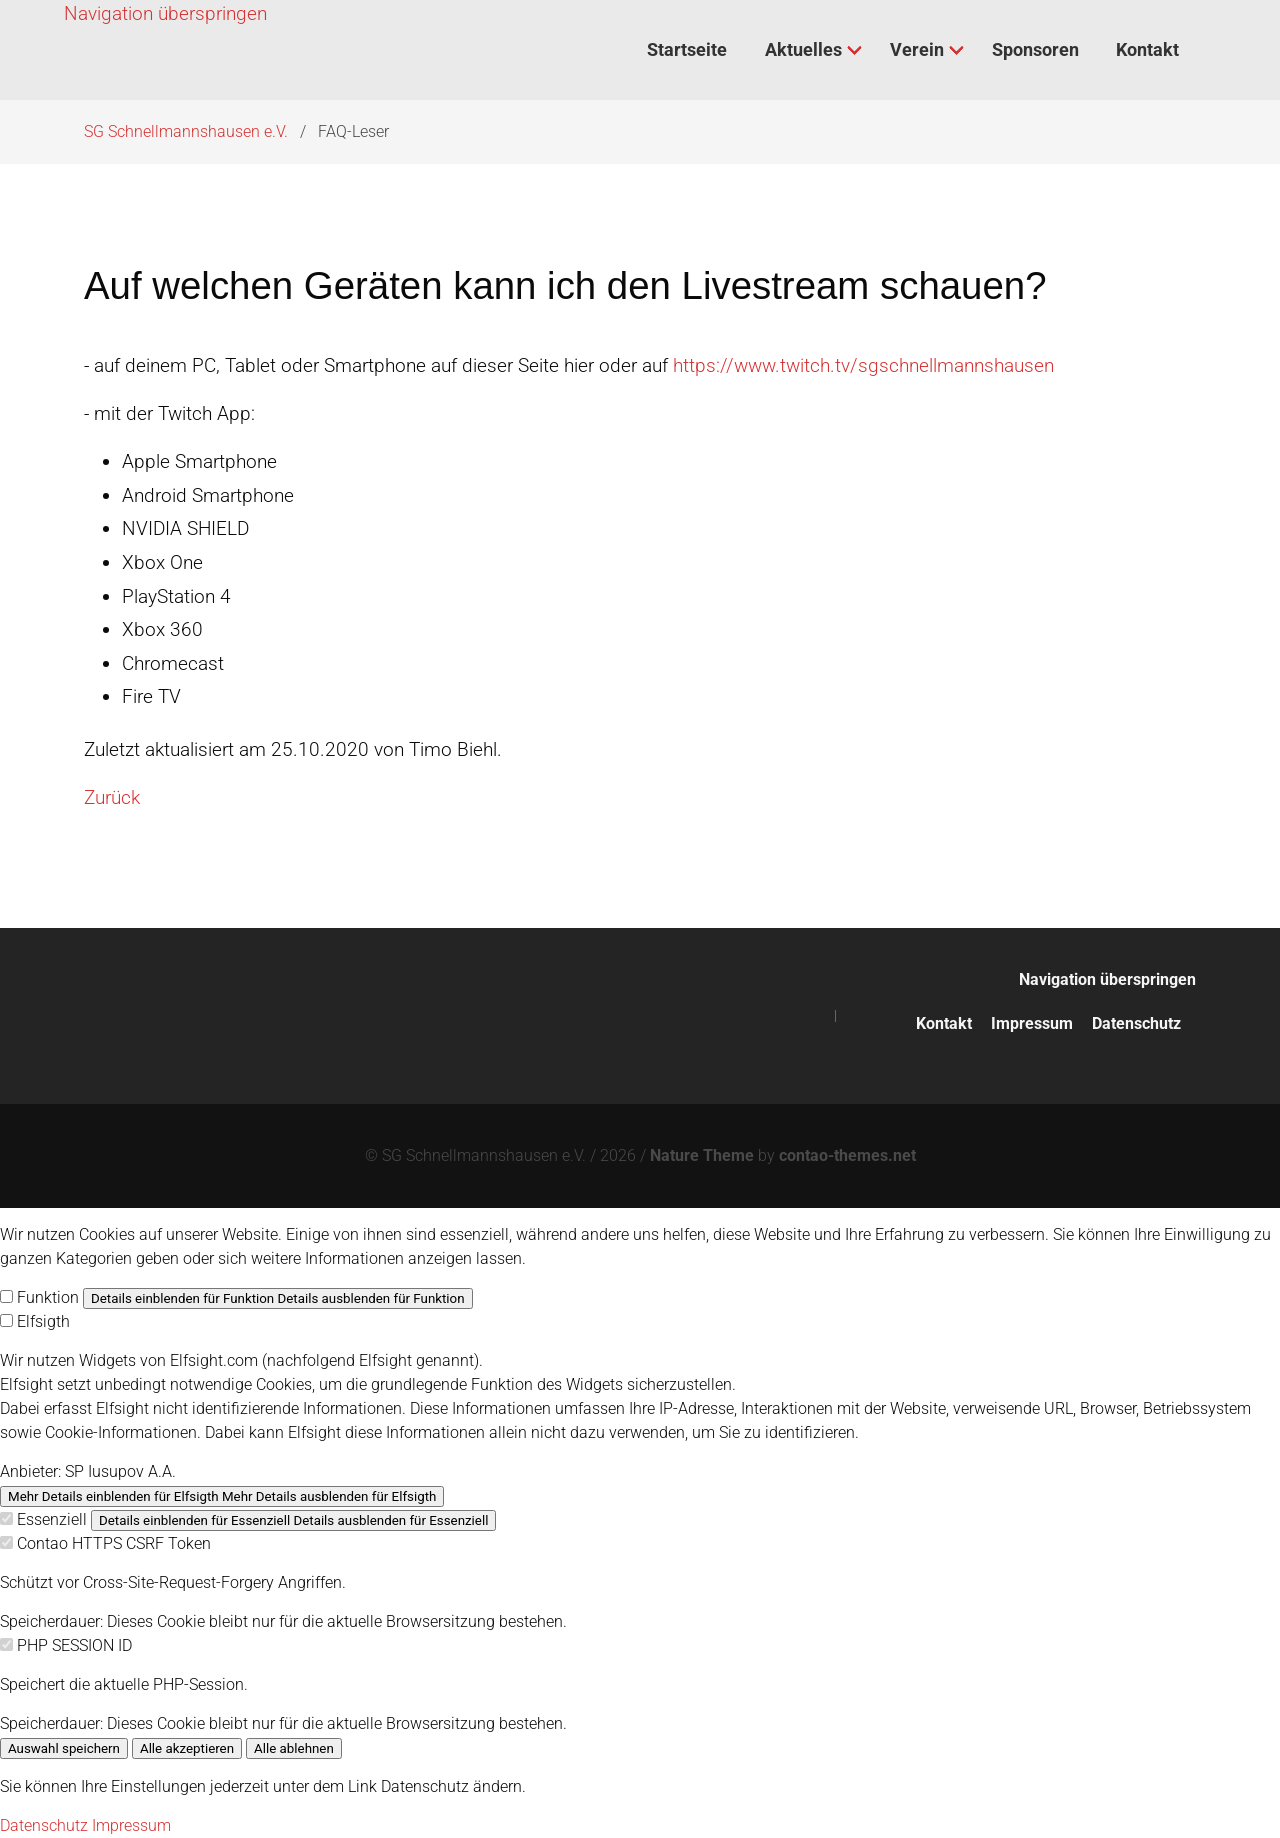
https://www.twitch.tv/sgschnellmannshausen (863, 365)
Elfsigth (43, 1321)
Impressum (1032, 1023)
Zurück (112, 797)
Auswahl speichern (64, 1748)
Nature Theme (702, 1155)
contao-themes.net (847, 1155)
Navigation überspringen (165, 13)
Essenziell (52, 1519)
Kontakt (944, 1023)
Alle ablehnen (294, 1748)
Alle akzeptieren (187, 1748)
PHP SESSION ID (74, 1645)
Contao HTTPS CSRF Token (114, 1543)
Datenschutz (1136, 1023)
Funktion (48, 1297)
